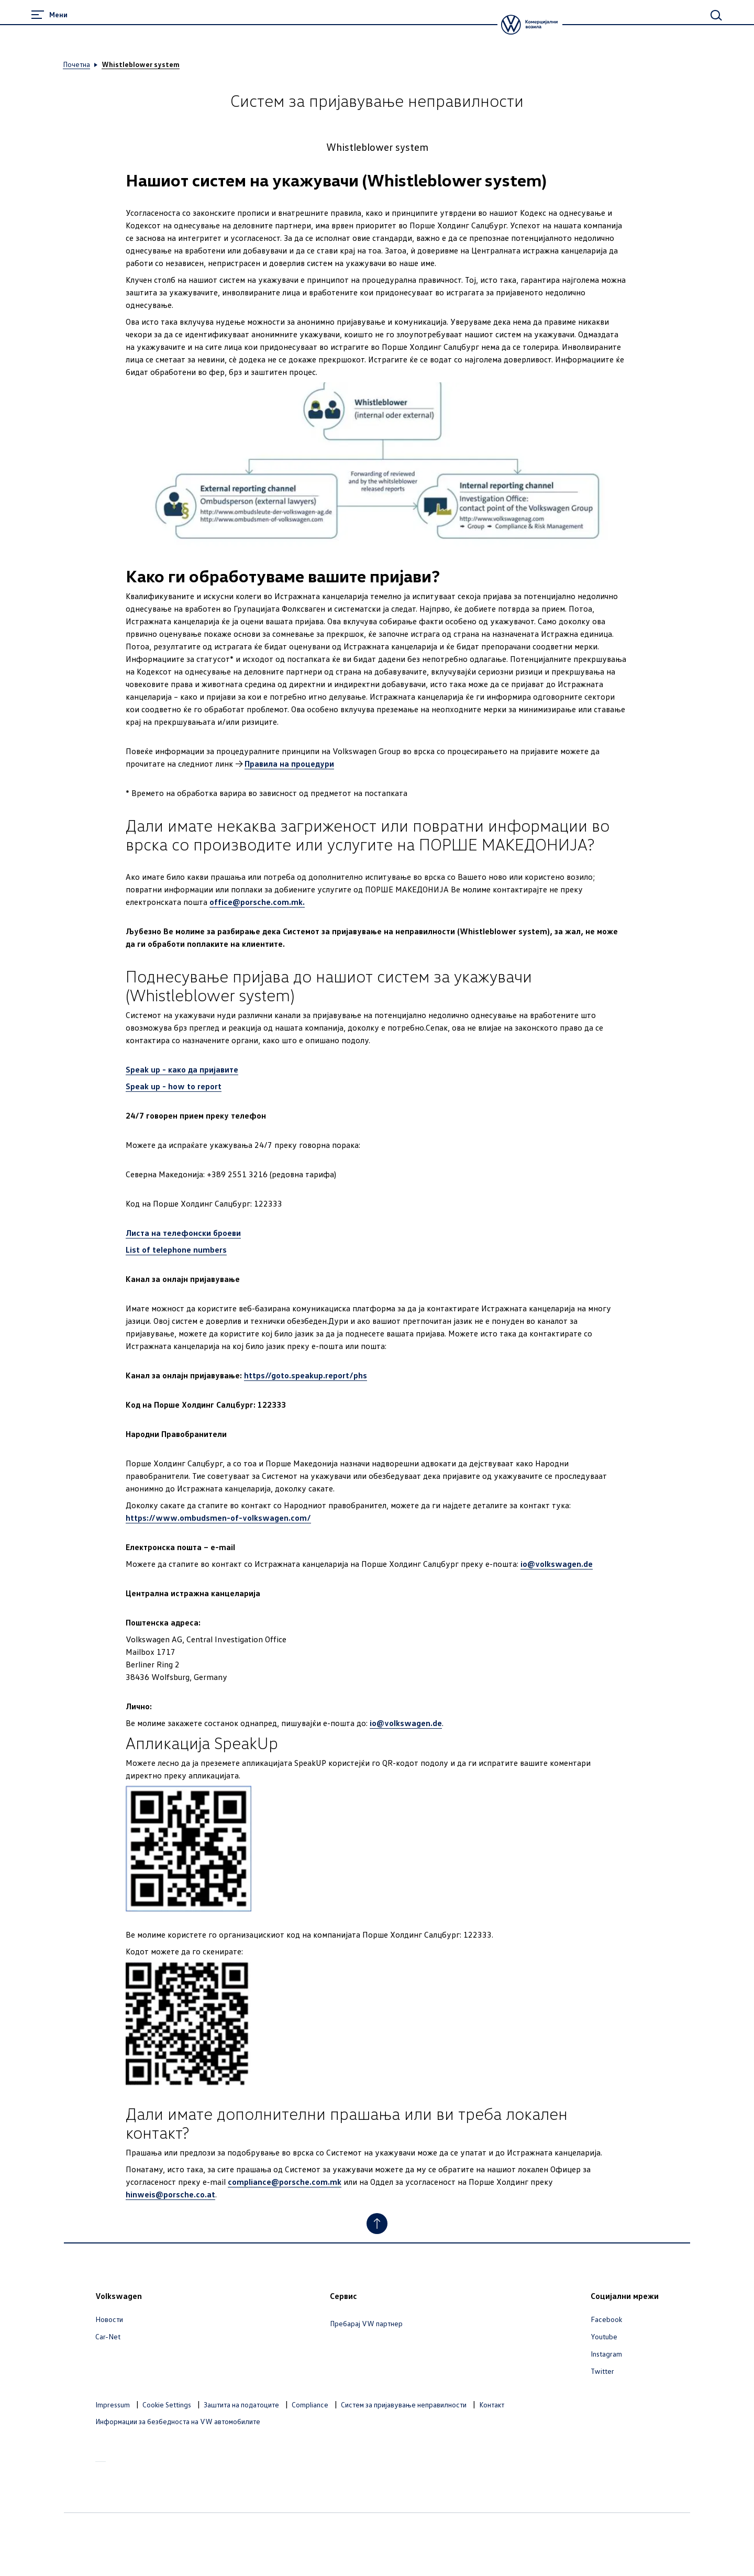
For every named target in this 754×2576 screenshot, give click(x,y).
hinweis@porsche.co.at (170, 2194)
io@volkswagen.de (556, 1563)
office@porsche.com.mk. (257, 902)
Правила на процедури (289, 763)
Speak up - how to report (173, 1086)
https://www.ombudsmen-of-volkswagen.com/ (218, 1517)
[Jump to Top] (377, 2223)
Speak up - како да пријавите (182, 1069)
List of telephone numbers (176, 1249)
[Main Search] (716, 15)
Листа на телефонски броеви (183, 1233)
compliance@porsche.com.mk (284, 2181)
